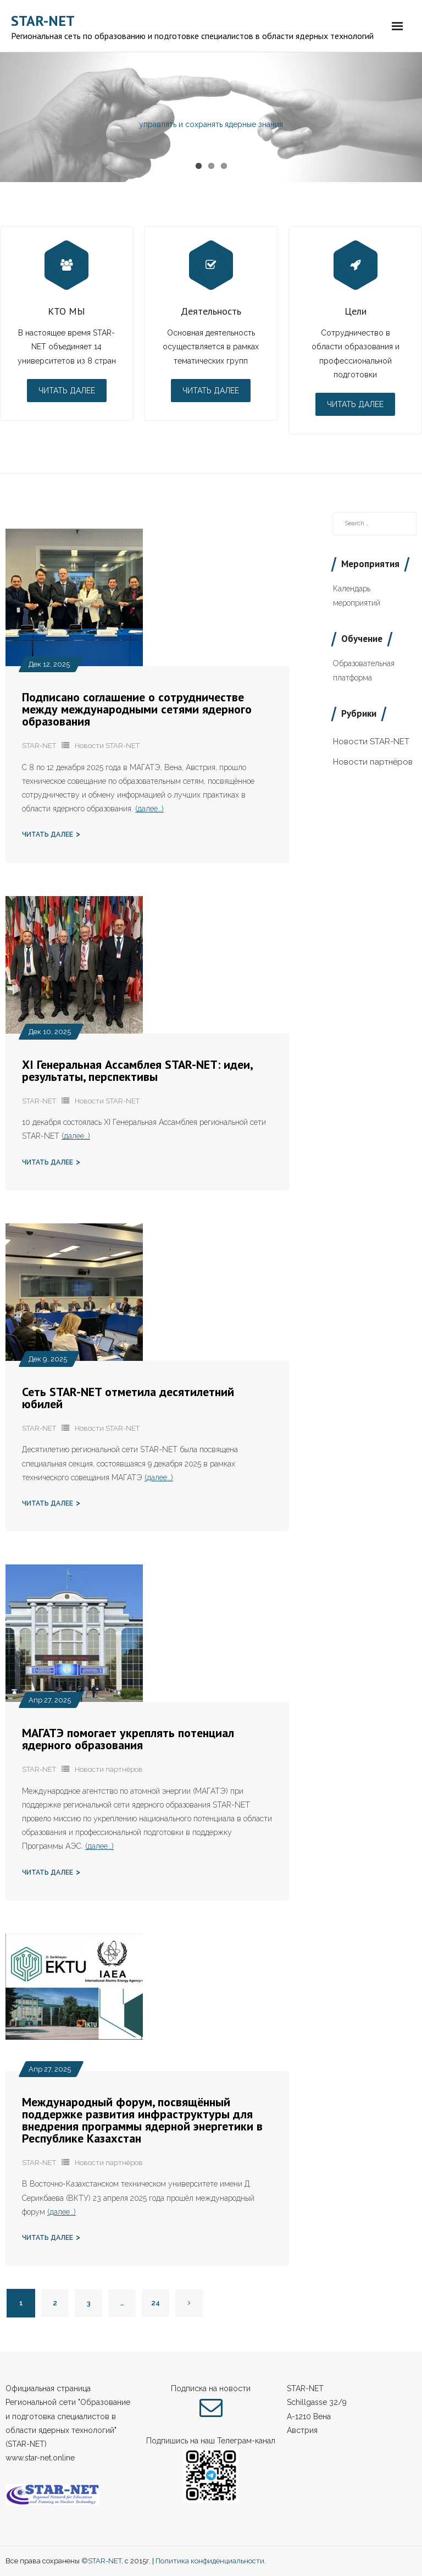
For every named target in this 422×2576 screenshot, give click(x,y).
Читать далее (66, 390)
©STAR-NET (101, 2561)
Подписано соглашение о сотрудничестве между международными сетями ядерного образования (137, 709)
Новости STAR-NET (107, 746)
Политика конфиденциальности (210, 2561)
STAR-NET (39, 746)
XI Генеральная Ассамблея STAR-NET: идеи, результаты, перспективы (137, 1070)
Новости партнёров (109, 1769)
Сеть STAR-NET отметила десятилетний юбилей (128, 1397)
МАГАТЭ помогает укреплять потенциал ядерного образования (128, 1739)
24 (155, 2303)
